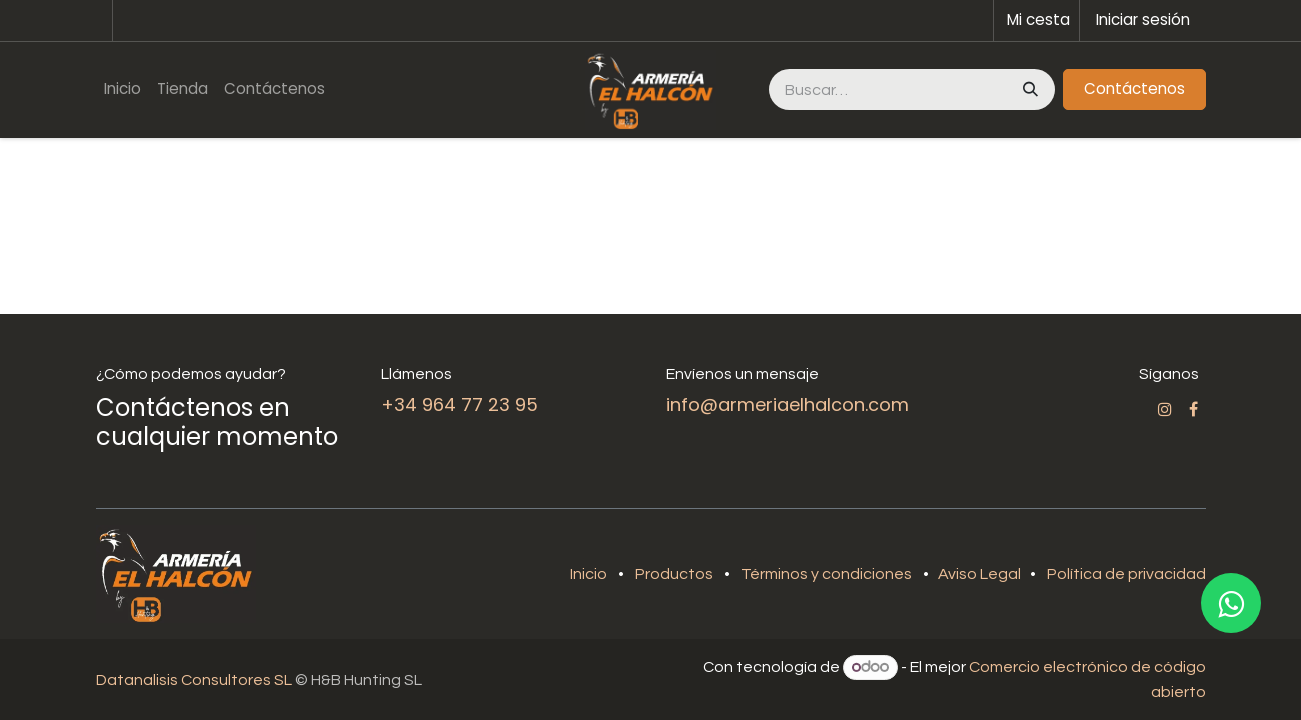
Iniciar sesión (1143, 19)
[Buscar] (1028, 89)
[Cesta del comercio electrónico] (1036, 20)
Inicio (588, 574)
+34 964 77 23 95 (459, 404)
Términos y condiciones (826, 574)
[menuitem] (122, 89)
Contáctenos (1134, 88)
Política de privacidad (1126, 574)
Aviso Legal (981, 574)
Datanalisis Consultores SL (194, 680)
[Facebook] (1193, 409)
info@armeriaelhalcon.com (787, 404)
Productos (674, 574)
